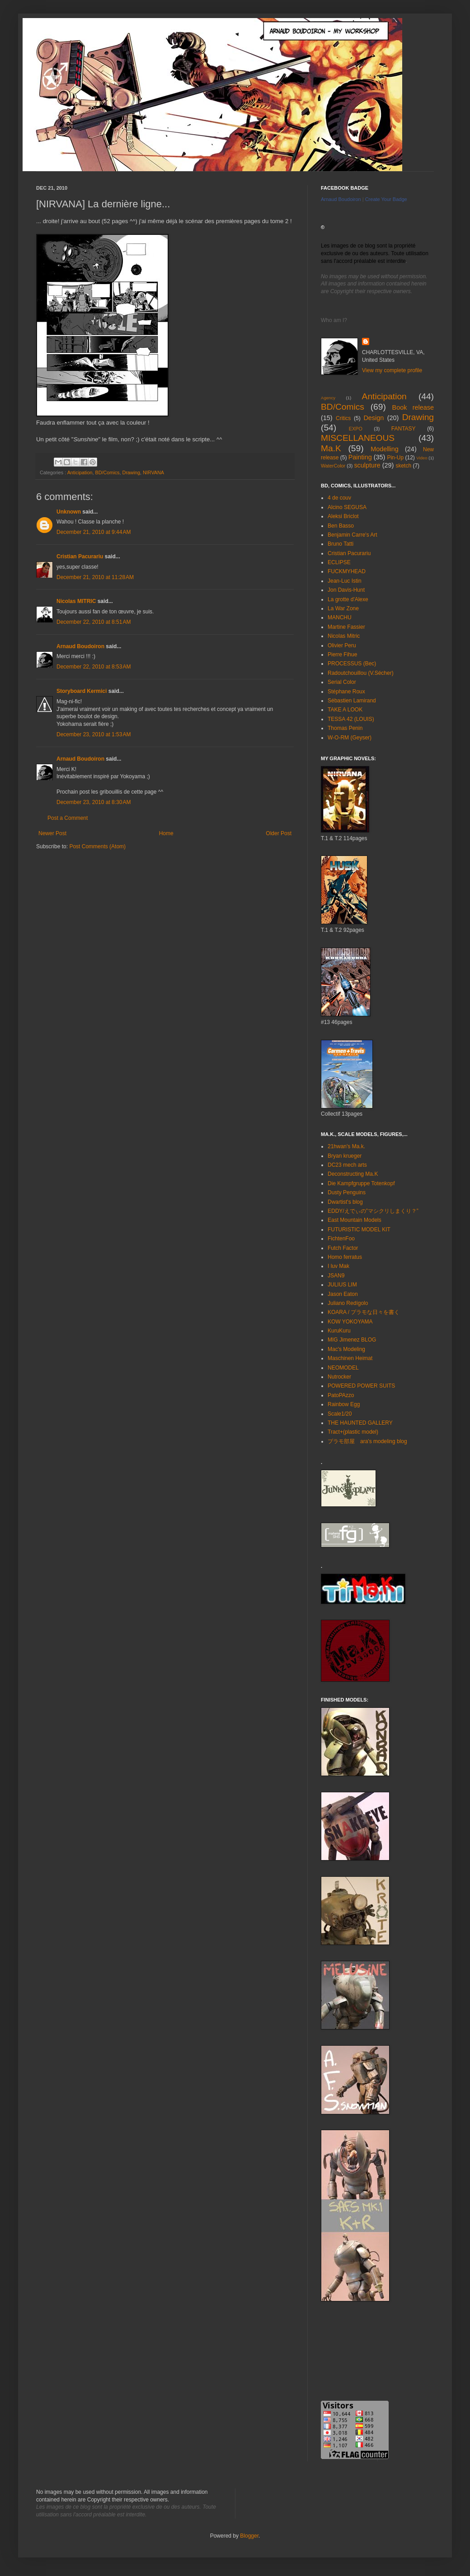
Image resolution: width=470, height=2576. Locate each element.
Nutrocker (339, 1377)
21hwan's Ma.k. (346, 1146)
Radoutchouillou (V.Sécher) (361, 673)
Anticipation (80, 472)
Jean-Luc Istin (345, 581)
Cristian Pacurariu (79, 556)
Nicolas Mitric (344, 636)
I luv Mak (338, 1266)
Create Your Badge (386, 199)
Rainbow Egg (344, 1404)
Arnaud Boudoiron (80, 646)
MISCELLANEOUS (358, 438)
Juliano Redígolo (348, 1303)
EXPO (355, 428)
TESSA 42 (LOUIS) (351, 719)
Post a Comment (67, 818)
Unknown (68, 512)
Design (373, 417)
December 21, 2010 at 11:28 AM (95, 577)
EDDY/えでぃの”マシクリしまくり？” (373, 1211)
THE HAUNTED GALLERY (360, 1423)
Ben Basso (341, 526)
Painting (360, 457)
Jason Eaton (343, 1294)
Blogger (249, 2536)
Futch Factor (343, 1248)
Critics (343, 418)
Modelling (385, 449)
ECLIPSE (339, 562)
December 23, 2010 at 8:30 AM (93, 802)
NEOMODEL (343, 1368)
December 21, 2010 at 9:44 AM (93, 532)
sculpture (367, 465)
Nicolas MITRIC (76, 601)
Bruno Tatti (340, 544)
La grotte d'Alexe (348, 599)
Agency (328, 397)
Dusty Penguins (347, 1192)
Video (421, 457)
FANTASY (403, 428)
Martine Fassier (346, 627)
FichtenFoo (341, 1238)
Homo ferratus (345, 1257)
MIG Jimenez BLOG (352, 1340)
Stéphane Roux (346, 691)
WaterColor (333, 465)
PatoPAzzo (341, 1395)
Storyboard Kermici (81, 691)
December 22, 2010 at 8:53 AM (93, 667)
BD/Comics (107, 472)
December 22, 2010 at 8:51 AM (93, 622)
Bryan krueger (345, 1156)
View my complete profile (392, 370)
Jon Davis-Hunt (346, 590)
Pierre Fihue (342, 654)
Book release (413, 407)
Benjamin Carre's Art (352, 535)
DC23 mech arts (347, 1165)
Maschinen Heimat (350, 1358)
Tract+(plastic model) (353, 1432)
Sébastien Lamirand (352, 700)
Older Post (278, 833)
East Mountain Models (354, 1220)
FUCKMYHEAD (347, 571)
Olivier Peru (342, 645)
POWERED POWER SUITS (361, 1386)
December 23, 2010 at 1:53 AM (93, 734)
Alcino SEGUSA (347, 507)
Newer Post (52, 833)
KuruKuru (339, 1331)
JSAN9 (336, 1275)
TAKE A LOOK (345, 709)
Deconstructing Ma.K (353, 1174)
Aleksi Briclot (343, 516)
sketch (403, 466)
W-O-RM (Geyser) (349, 737)
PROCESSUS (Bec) (352, 663)
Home (166, 833)
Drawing (131, 472)
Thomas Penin (345, 728)
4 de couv (339, 498)
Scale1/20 (340, 1414)
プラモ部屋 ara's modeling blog (367, 1441)
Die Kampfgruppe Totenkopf (361, 1183)
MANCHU (340, 617)
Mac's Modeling (346, 1349)
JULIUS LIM (342, 1284)
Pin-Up (395, 457)
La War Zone (343, 608)
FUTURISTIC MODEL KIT (359, 1229)
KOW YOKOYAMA (350, 1321)
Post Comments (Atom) (97, 846)
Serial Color (342, 682)
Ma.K (331, 448)
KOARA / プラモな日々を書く (364, 1312)
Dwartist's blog (345, 1202)
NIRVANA (153, 472)
